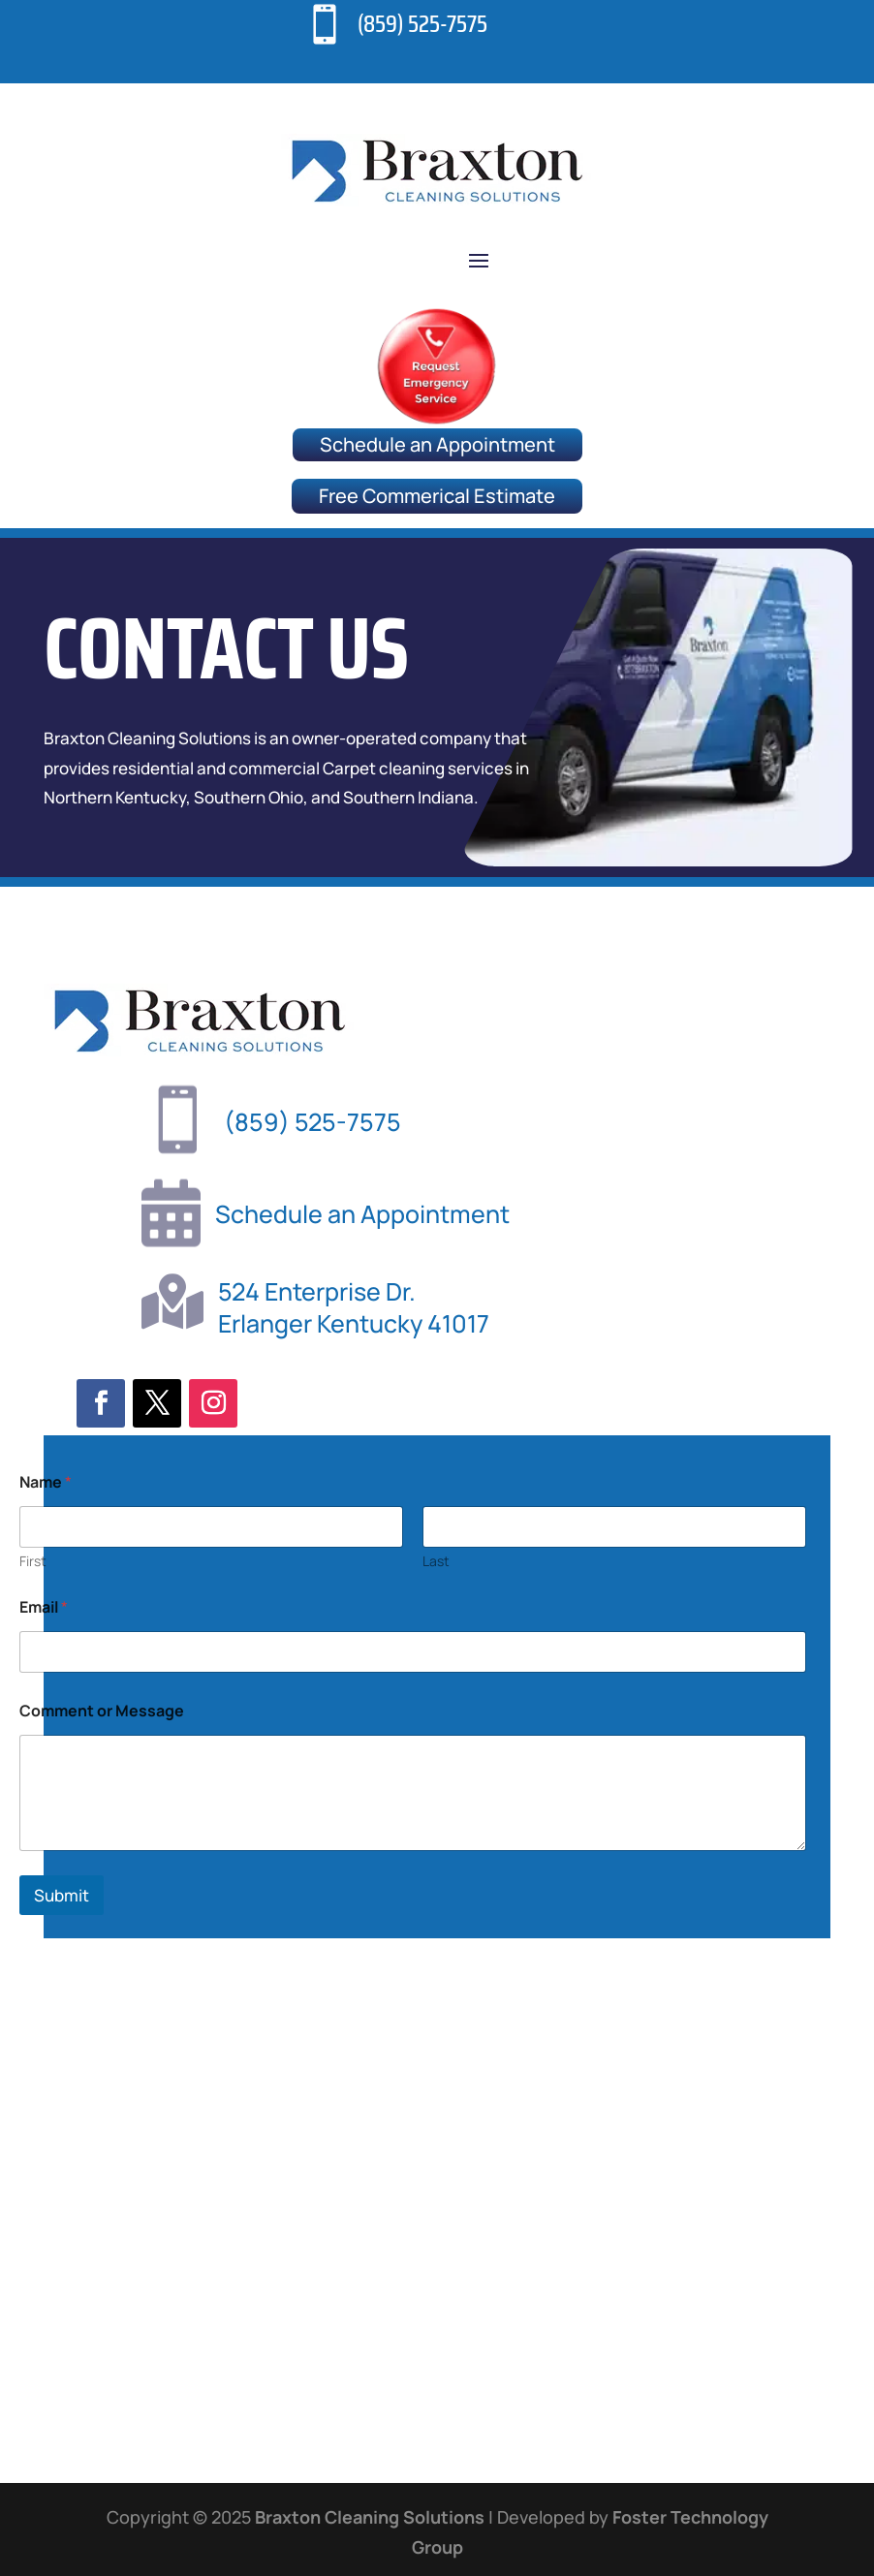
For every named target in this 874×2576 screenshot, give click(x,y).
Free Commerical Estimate (437, 496)
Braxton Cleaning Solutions (369, 2517)
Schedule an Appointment (437, 444)
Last (436, 1980)
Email (43, 2027)
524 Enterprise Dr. (317, 1291)
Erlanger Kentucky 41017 (353, 1323)
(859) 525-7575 (422, 24)
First (33, 1980)
